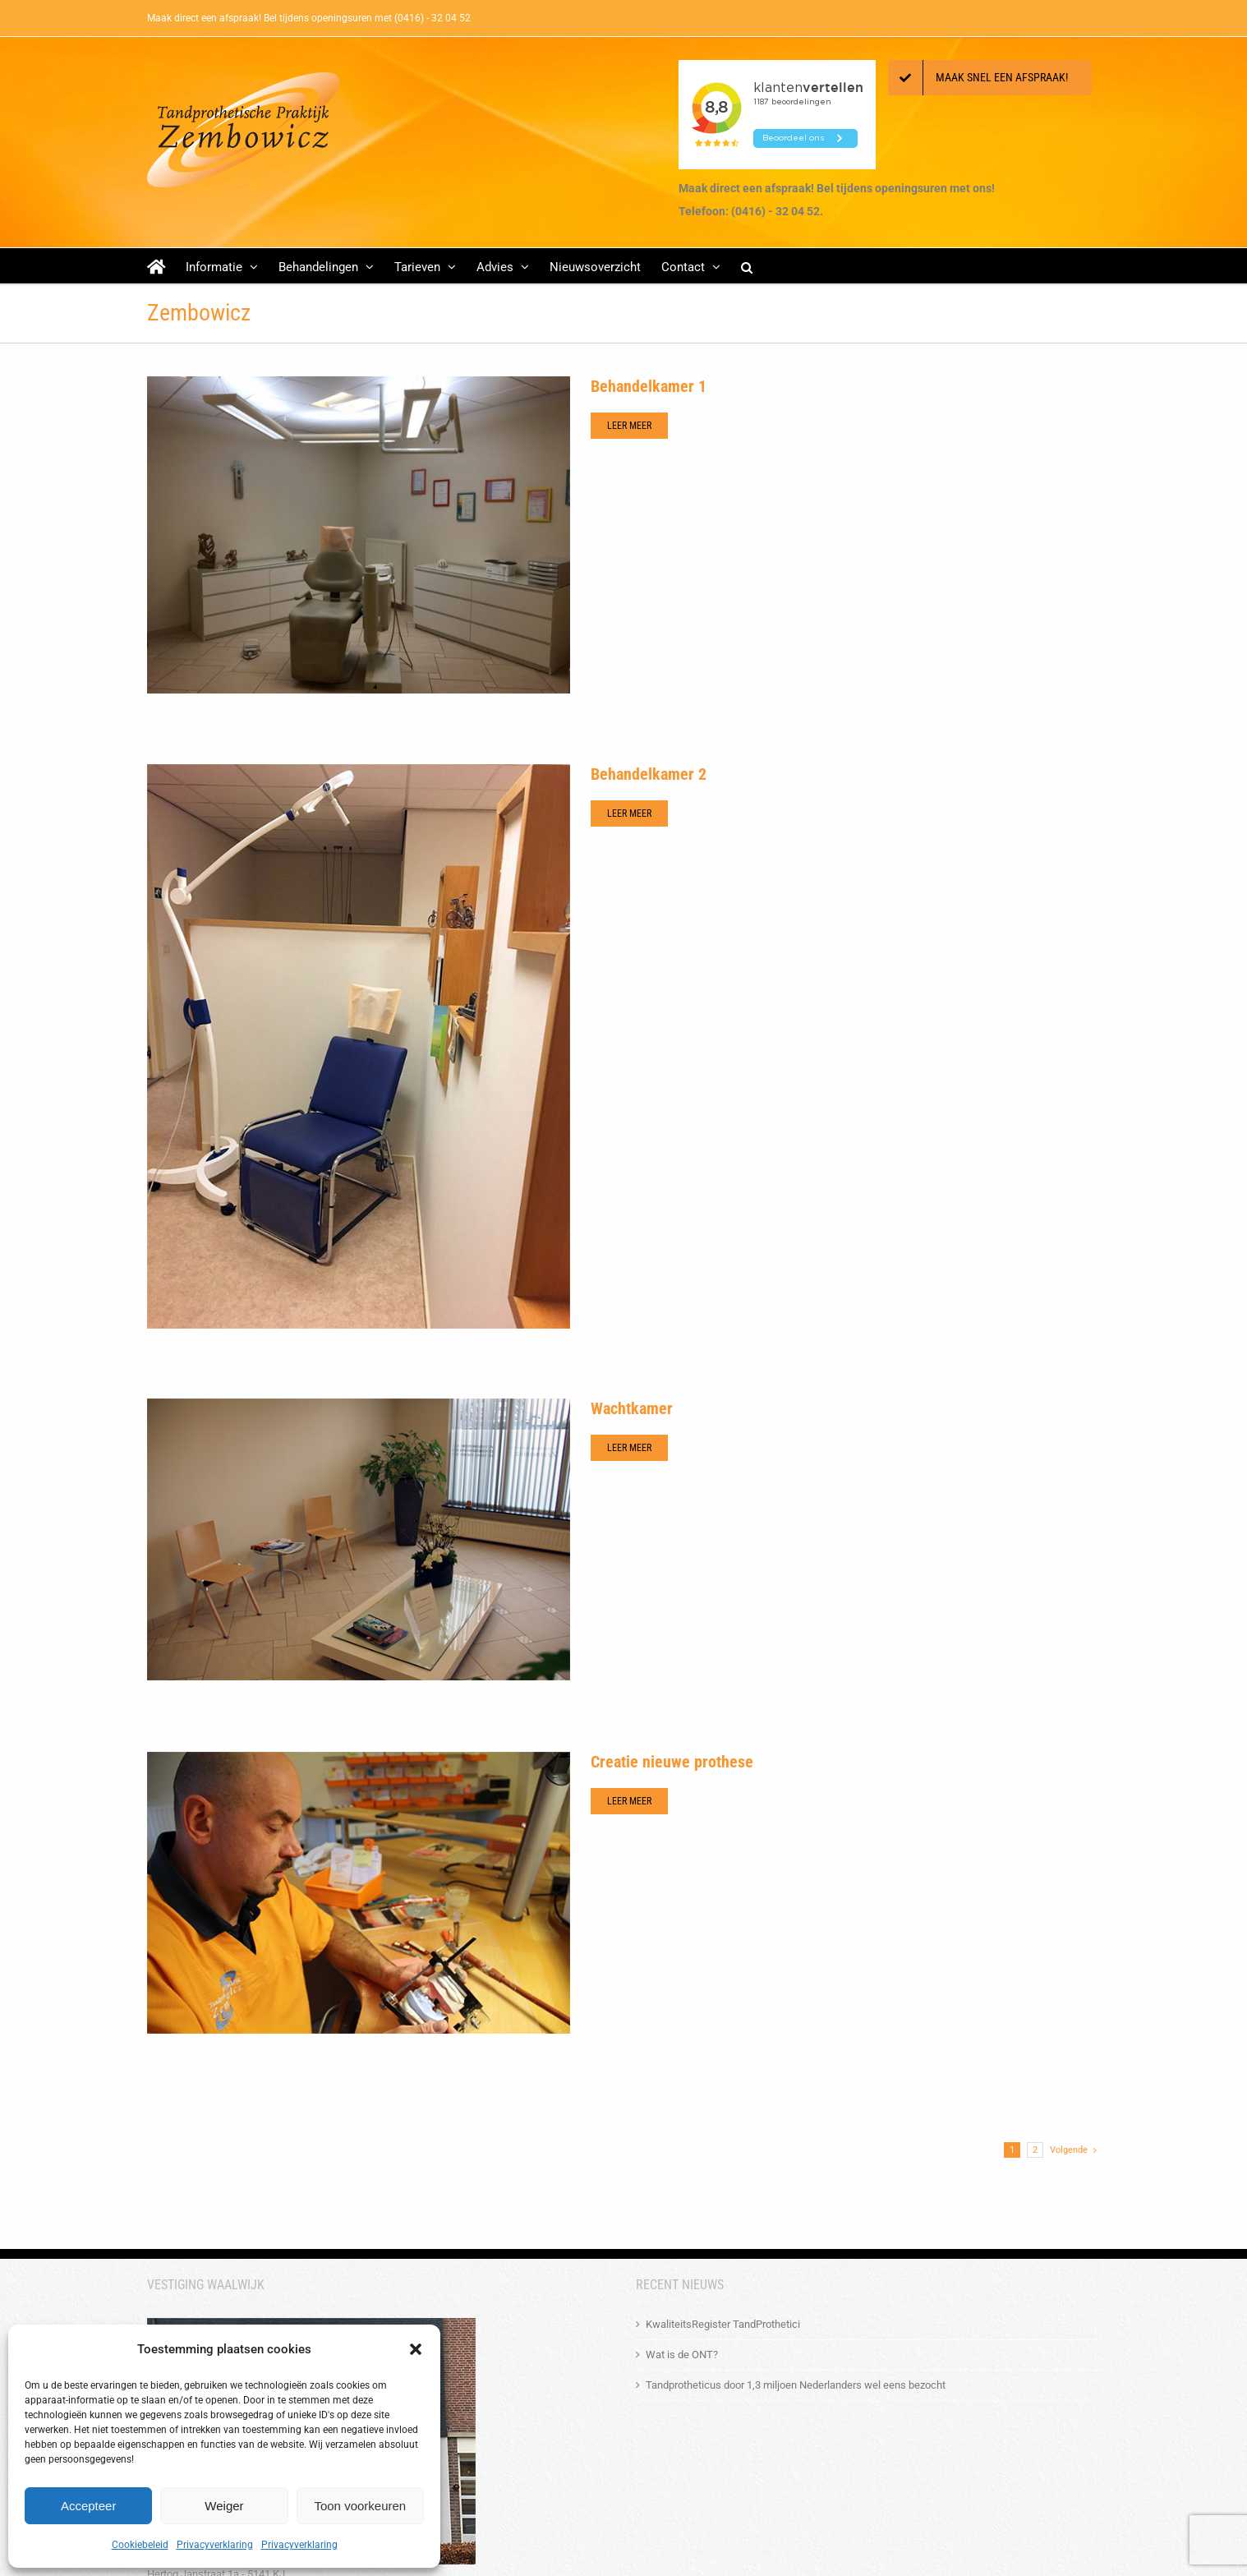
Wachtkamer (632, 1408)
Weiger (224, 2506)
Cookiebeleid (140, 2545)
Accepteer (89, 2506)
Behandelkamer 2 (648, 774)
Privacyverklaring (215, 2545)
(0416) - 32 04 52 (432, 18)
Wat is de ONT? (682, 2354)
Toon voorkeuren (360, 2506)
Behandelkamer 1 (648, 386)
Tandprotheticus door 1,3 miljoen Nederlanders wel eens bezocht (796, 2385)
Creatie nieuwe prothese (672, 1762)
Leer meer (629, 425)
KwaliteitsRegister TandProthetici (723, 2324)
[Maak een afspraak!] (990, 77)
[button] (415, 2349)
